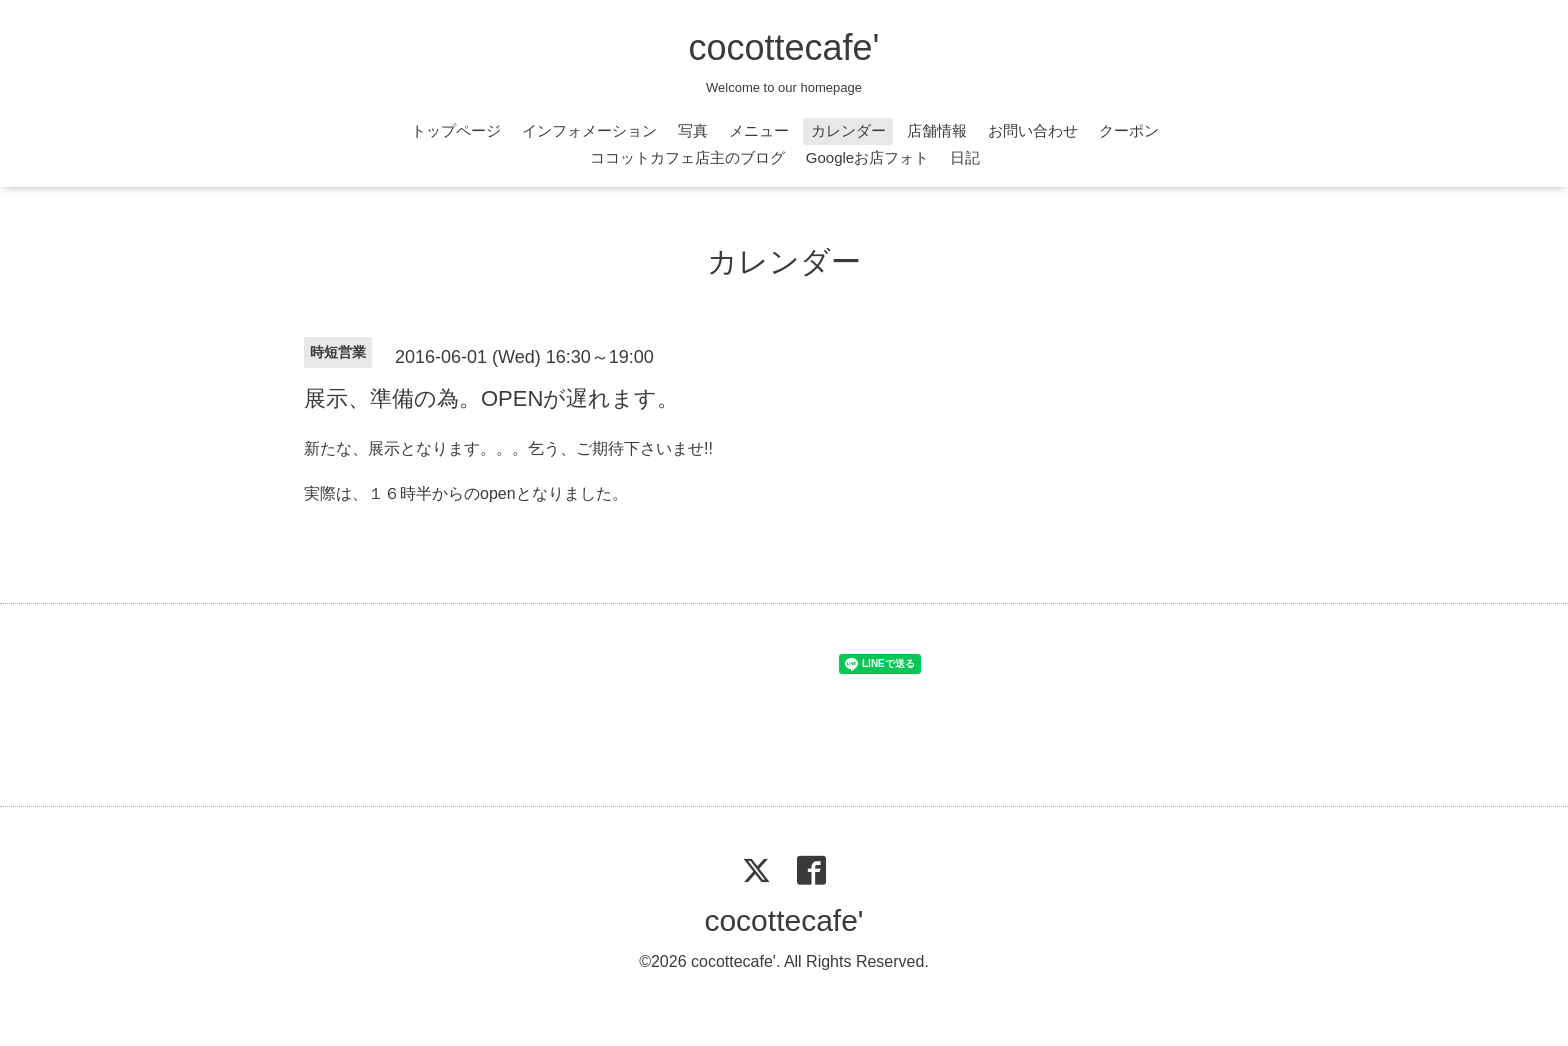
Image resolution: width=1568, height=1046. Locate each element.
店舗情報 (937, 130)
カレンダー (848, 130)
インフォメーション (589, 130)
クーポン (1129, 130)
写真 (693, 130)
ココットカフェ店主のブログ (687, 157)
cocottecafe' (784, 47)
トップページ (456, 130)
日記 (965, 157)
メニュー (759, 130)
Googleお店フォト (867, 157)
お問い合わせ (1033, 130)
